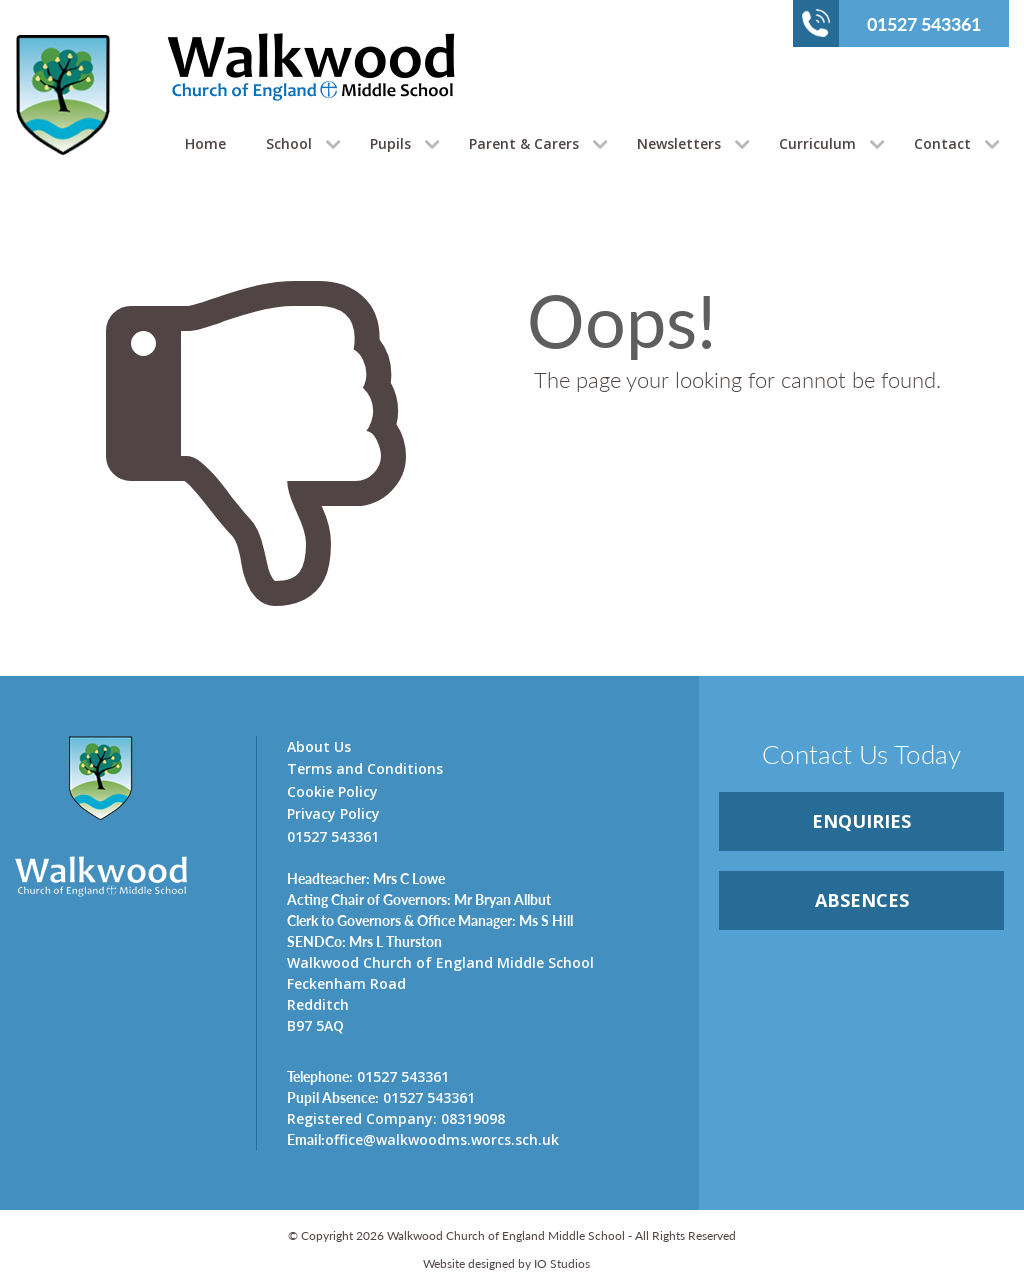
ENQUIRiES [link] (861, 821)
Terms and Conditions (365, 768)
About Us (319, 746)
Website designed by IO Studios (506, 1263)
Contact (942, 143)
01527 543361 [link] (368, 1076)
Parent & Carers (524, 143)
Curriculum (817, 143)
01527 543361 (891, 23)
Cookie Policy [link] (332, 791)
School (289, 143)
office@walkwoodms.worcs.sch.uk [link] (423, 1139)
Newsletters (679, 143)
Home (205, 143)
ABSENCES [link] (862, 900)
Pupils (390, 143)
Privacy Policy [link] (333, 813)
